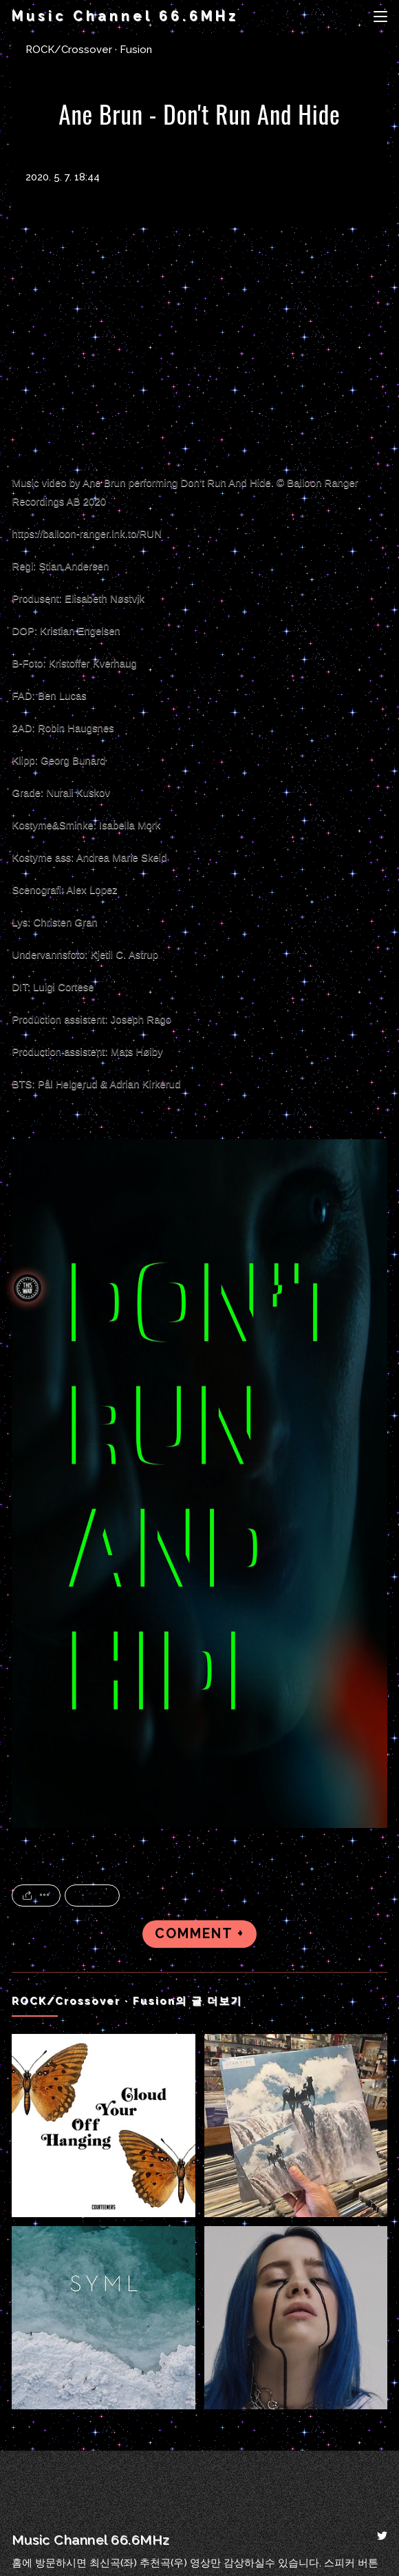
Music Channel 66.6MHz (125, 16)
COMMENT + (199, 1934)
